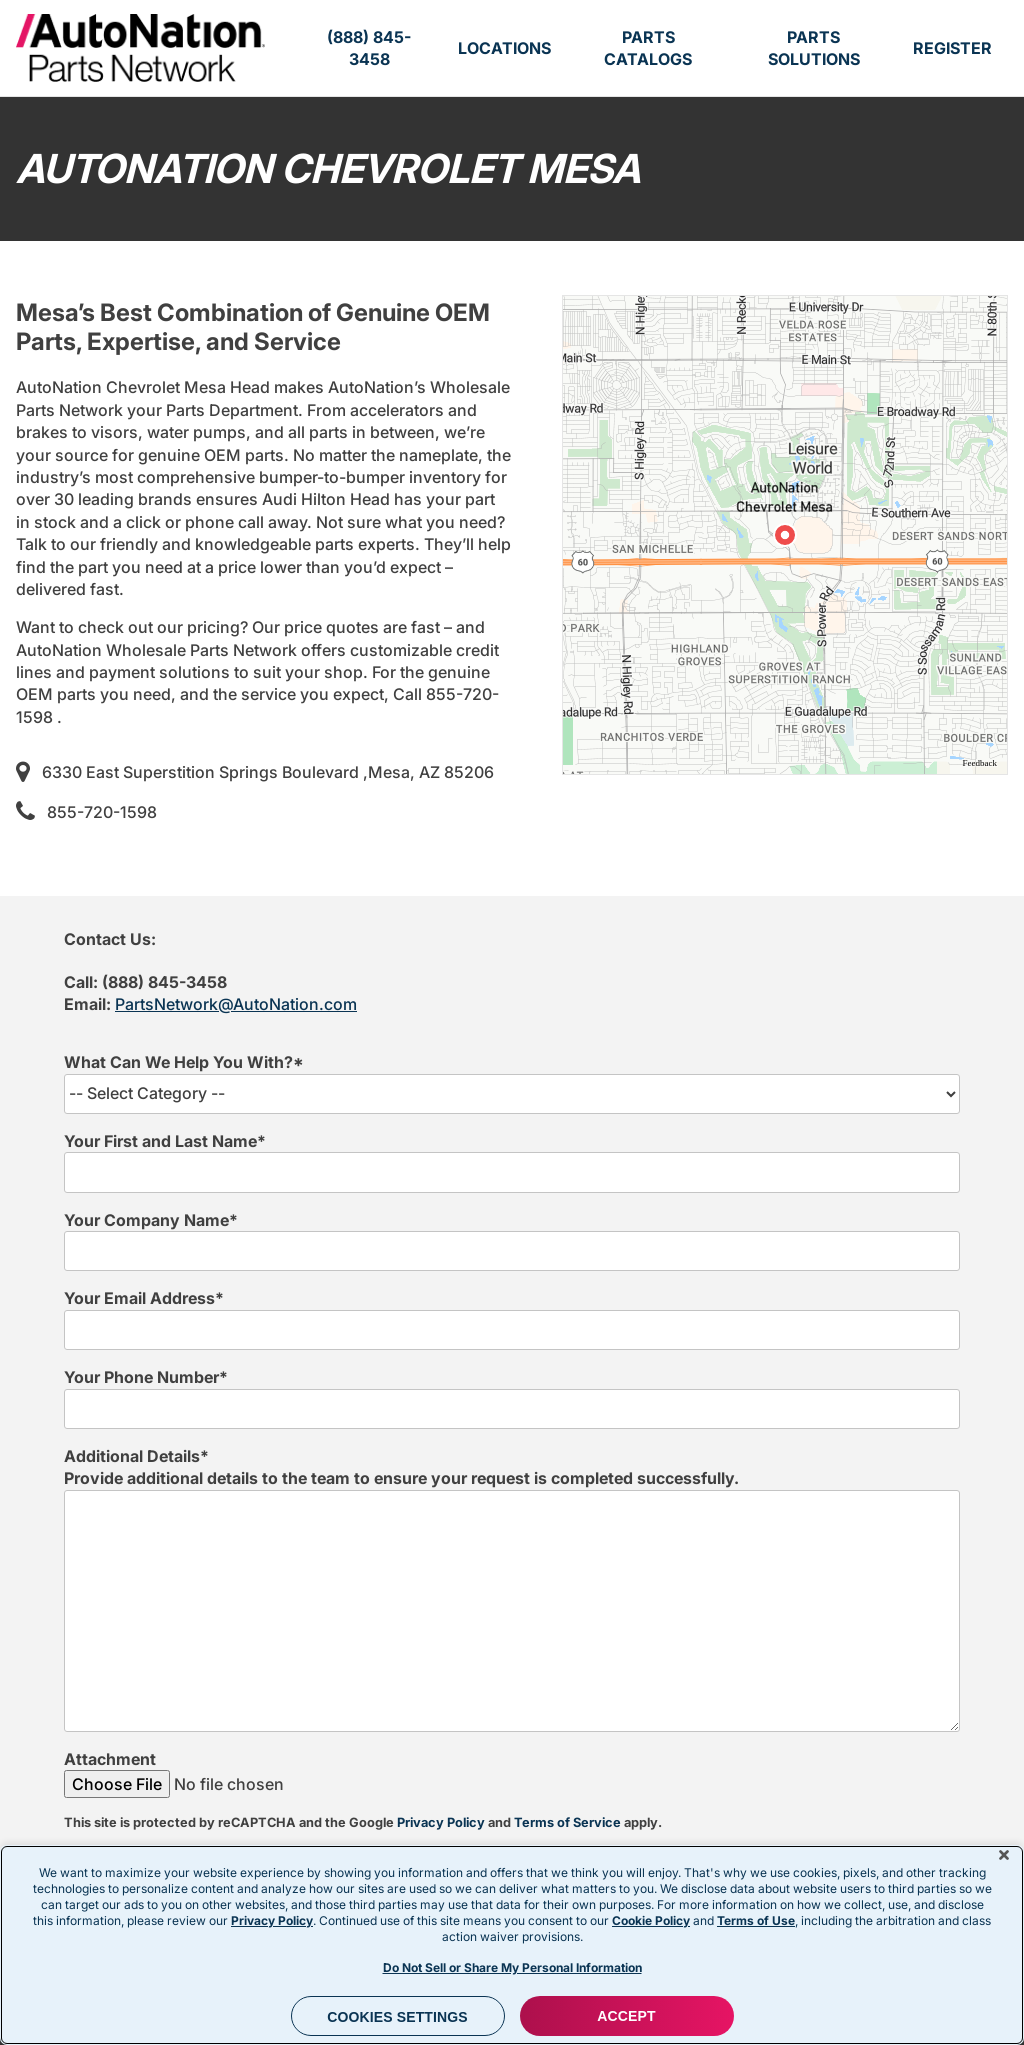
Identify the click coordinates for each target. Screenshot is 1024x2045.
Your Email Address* (144, 1298)
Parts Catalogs (648, 48)
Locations (504, 48)
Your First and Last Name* (165, 1141)
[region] (785, 535)
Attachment (110, 1759)
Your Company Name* (151, 1220)
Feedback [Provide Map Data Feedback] (980, 763)
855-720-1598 (102, 812)
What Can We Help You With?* (184, 1062)
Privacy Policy (441, 1822)
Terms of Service (567, 1822)
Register (952, 48)
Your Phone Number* (146, 1377)
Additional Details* (136, 1456)
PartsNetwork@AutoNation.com (236, 1004)
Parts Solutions (814, 48)
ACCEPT (626, 2016)
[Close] (1004, 1855)
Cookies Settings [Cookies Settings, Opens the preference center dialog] (397, 2017)
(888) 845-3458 (369, 48)
